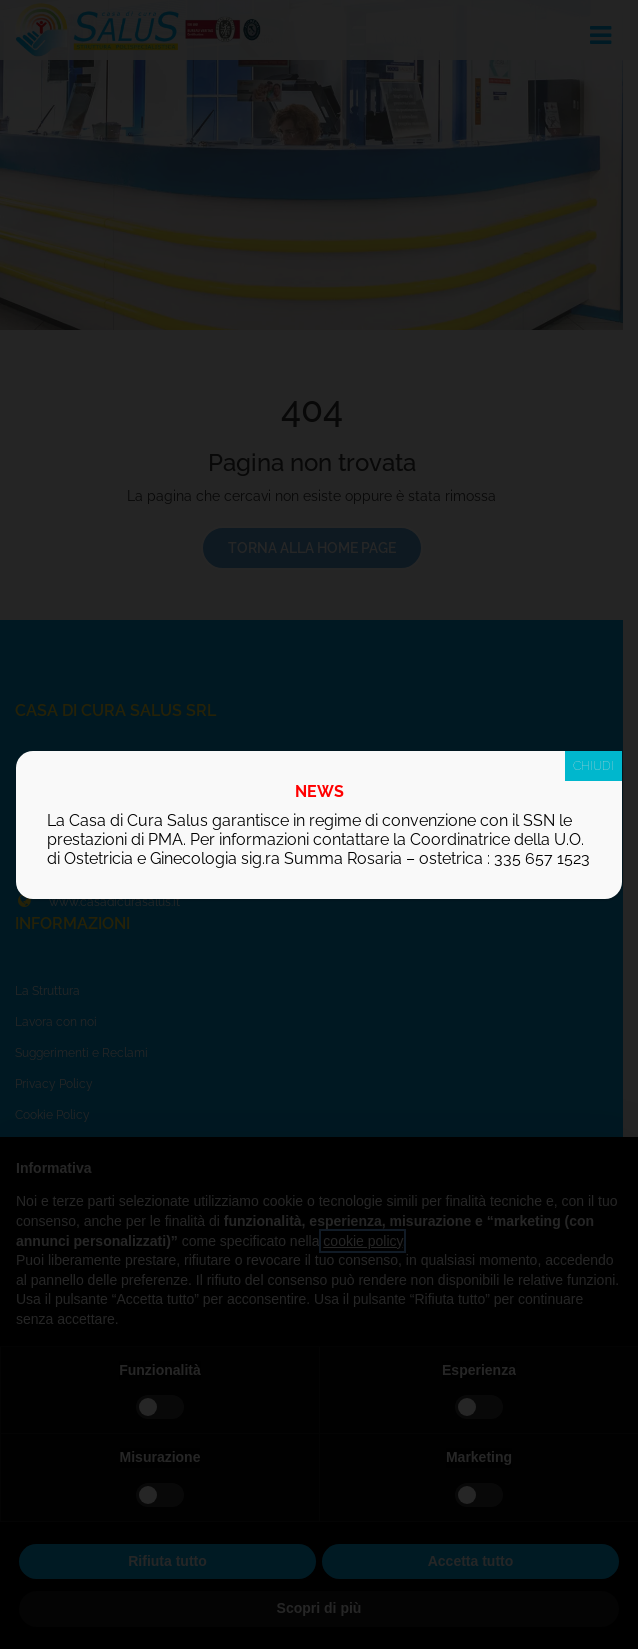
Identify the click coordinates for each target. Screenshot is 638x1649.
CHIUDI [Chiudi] (593, 766)
